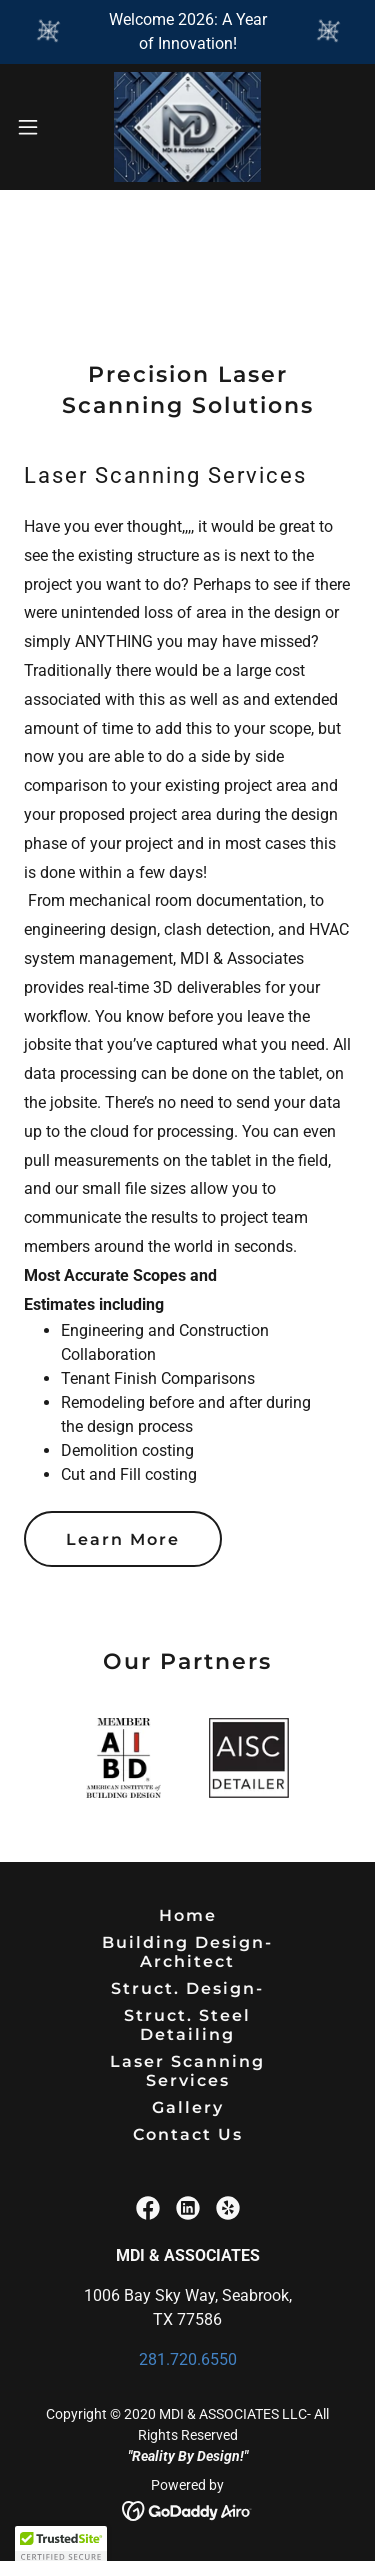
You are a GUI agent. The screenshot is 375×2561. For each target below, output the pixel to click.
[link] (187, 127)
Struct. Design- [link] (187, 1988)
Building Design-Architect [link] (187, 1952)
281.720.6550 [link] (188, 2359)
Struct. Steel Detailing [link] (187, 2025)
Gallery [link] (188, 2107)
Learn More (123, 1539)
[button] (35, 127)
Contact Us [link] (188, 2134)
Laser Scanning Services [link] (187, 2071)
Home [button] (188, 1915)
